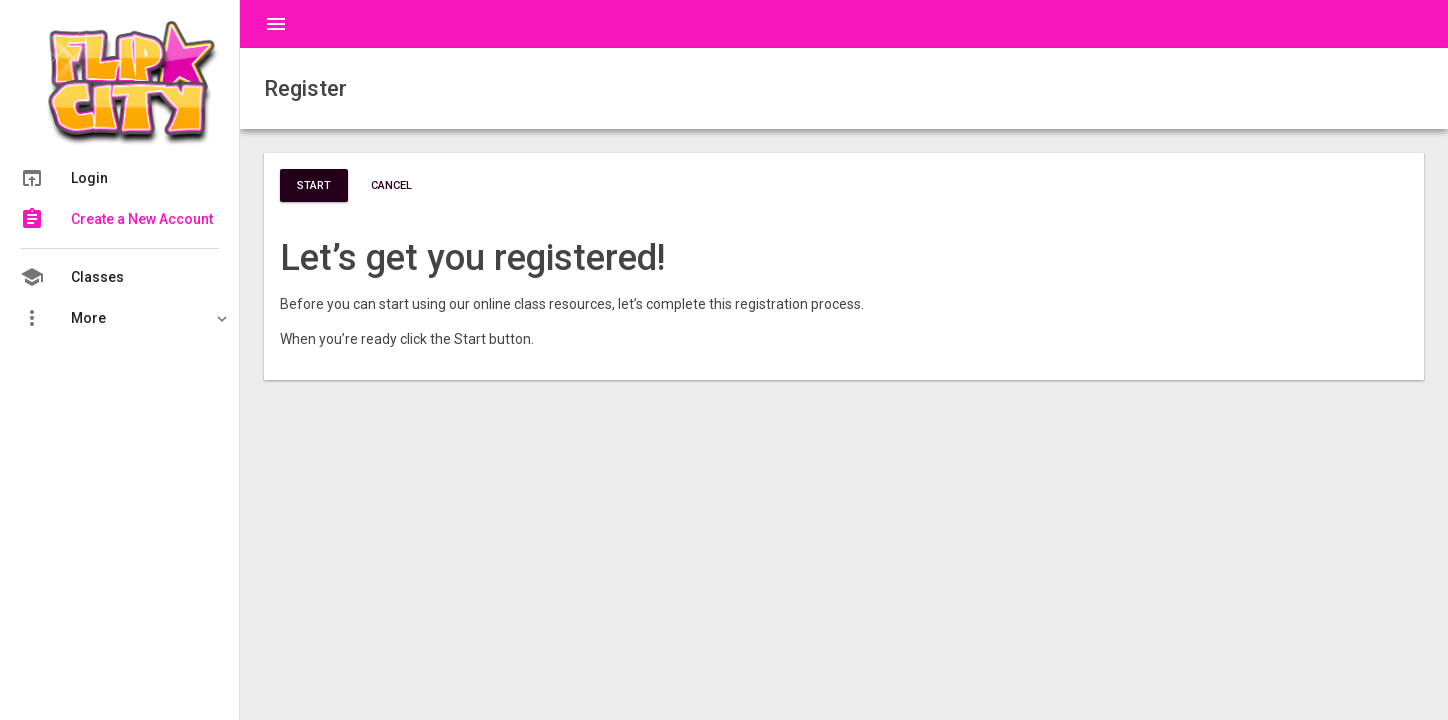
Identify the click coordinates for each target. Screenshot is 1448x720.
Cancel (391, 185)
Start (314, 185)
